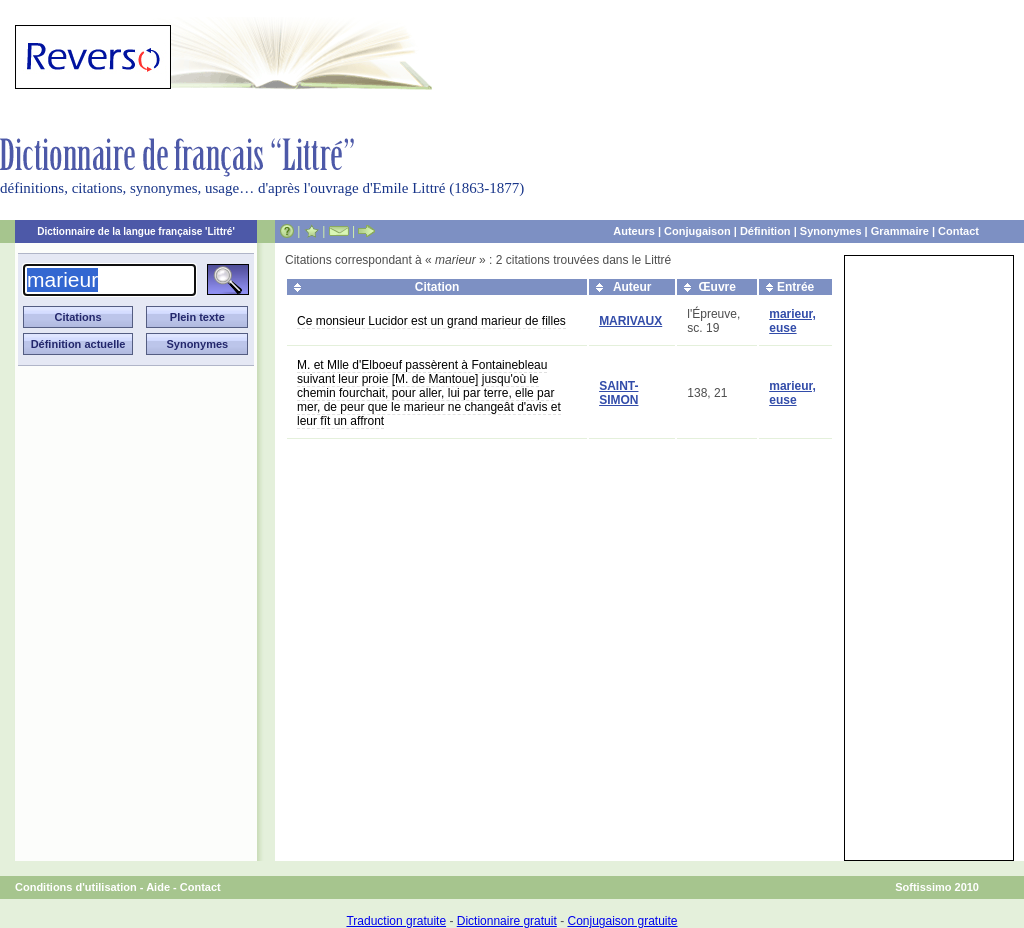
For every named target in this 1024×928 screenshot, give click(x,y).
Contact (958, 231)
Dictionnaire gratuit (507, 921)
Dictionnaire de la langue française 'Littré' (136, 231)
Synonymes (831, 231)
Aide (158, 887)
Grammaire (900, 231)
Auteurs (634, 231)
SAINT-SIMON (618, 393)
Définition (765, 231)
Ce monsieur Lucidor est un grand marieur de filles (431, 321)
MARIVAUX (630, 321)
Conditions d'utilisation (76, 887)
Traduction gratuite (396, 921)
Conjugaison (697, 231)
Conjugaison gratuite (622, 921)
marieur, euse (792, 321)
